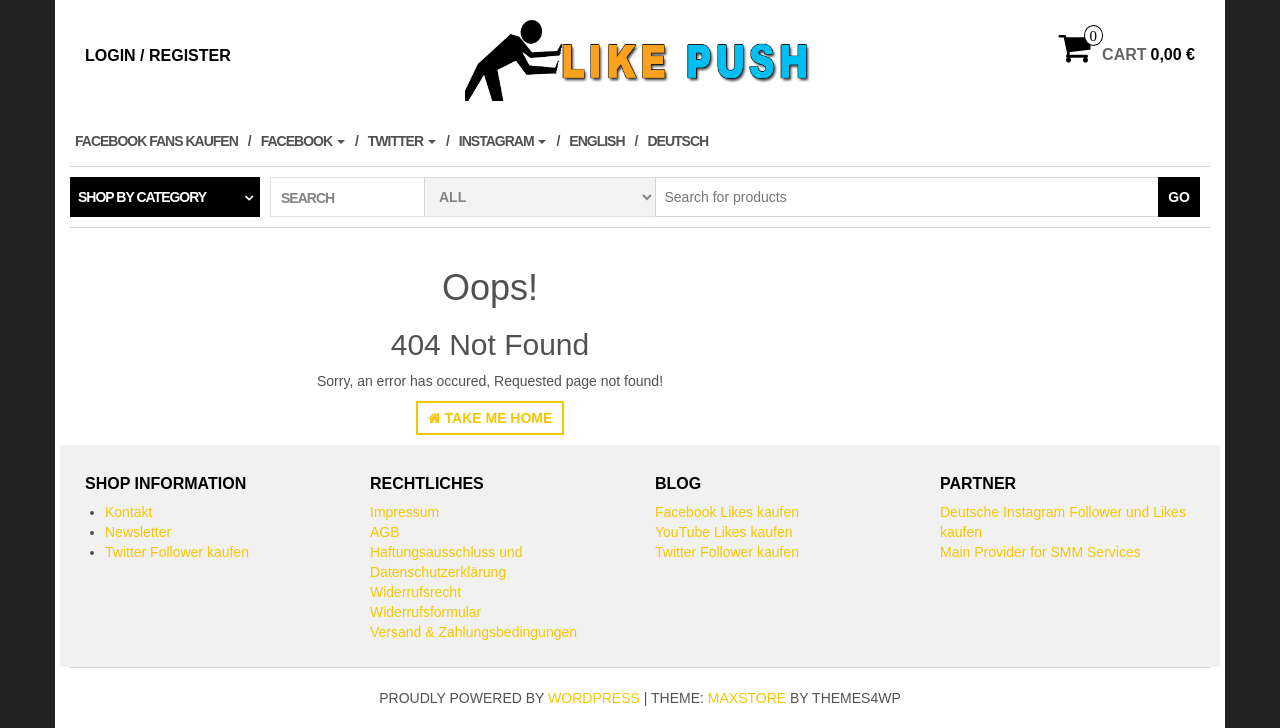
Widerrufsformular (425, 612)
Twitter (402, 141)
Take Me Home (490, 418)
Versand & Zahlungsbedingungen (473, 632)
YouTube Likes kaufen (724, 532)
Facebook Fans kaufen (156, 141)
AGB (385, 532)
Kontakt (128, 512)
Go (1179, 197)
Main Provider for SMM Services (1040, 552)
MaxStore (747, 698)
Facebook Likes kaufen (727, 512)
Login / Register (158, 55)
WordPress (594, 698)
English (596, 141)
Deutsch (677, 141)
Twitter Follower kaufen (177, 552)
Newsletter (138, 532)
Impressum (404, 512)
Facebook (303, 141)
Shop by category (142, 197)
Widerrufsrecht (415, 592)
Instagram (503, 141)
